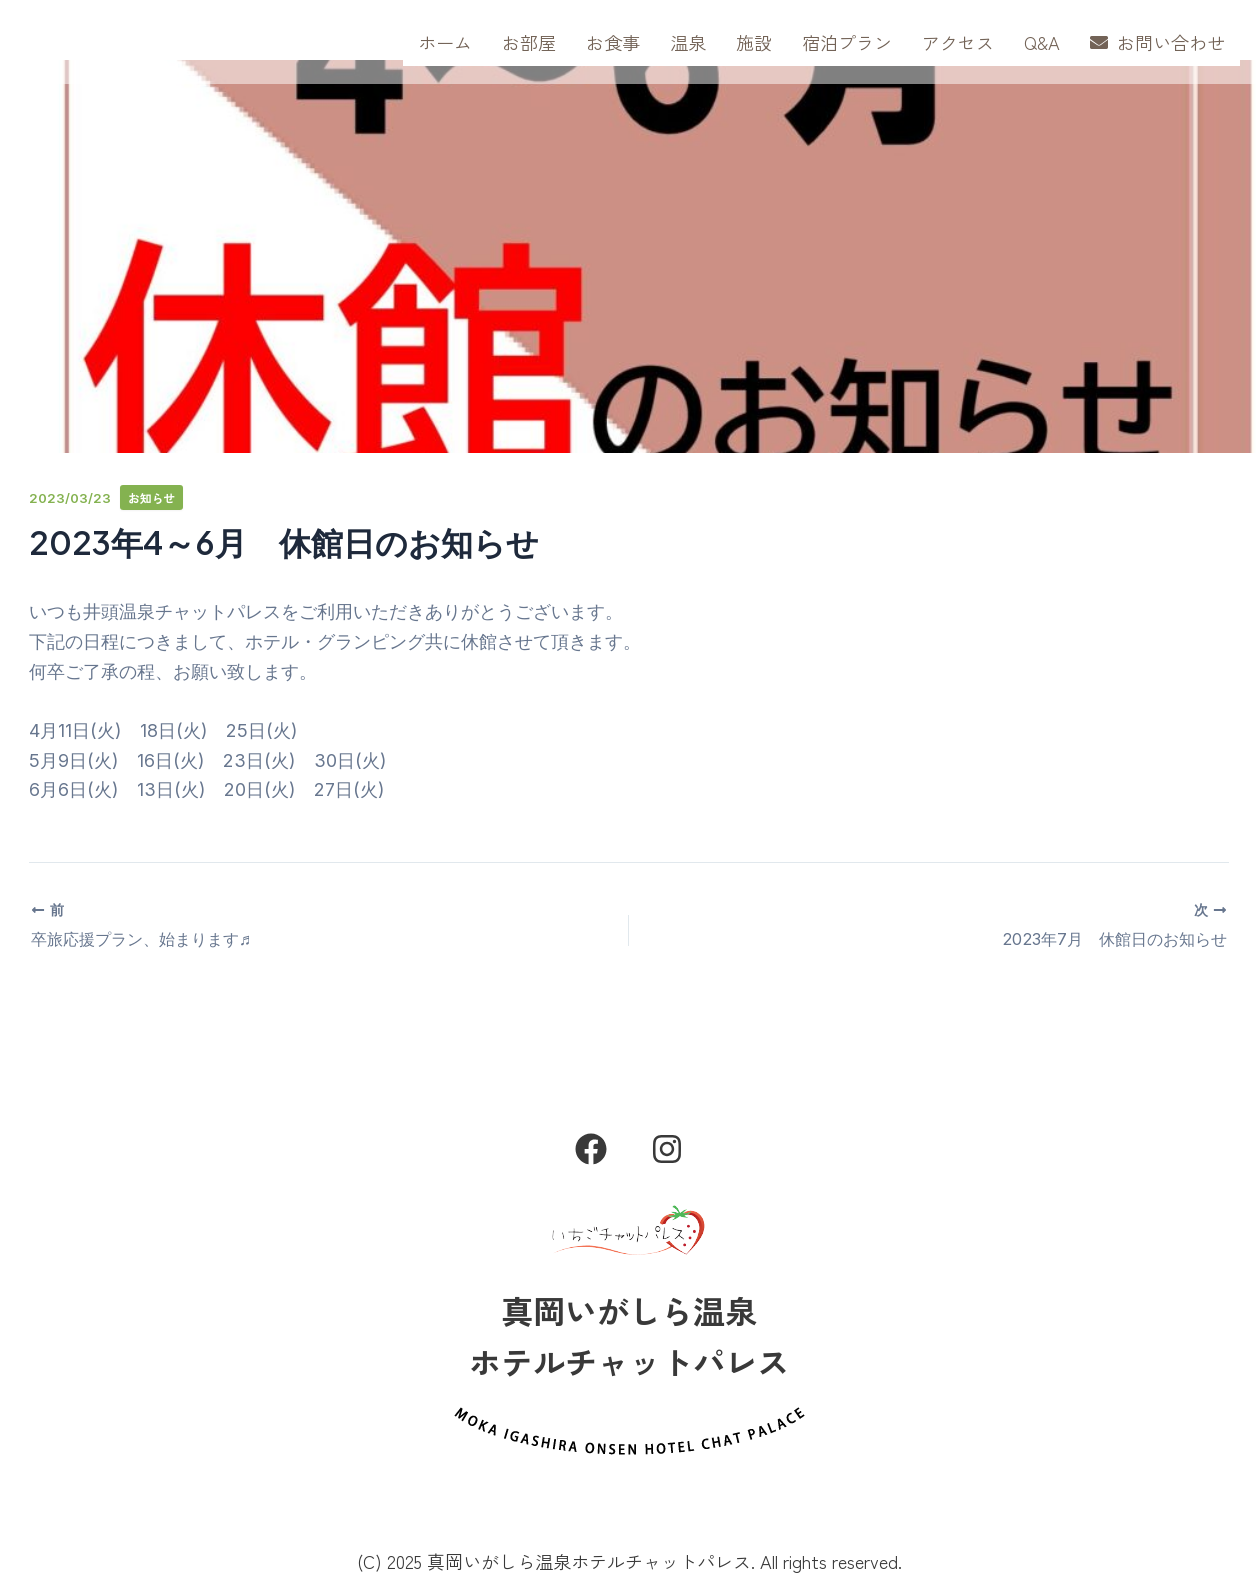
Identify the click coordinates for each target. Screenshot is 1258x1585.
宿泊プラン (847, 42)
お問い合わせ (1157, 42)
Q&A (1042, 42)
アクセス (958, 42)
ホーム (445, 42)
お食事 (613, 42)
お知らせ (154, 497)
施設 (754, 42)
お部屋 (529, 42)
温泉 (688, 42)
